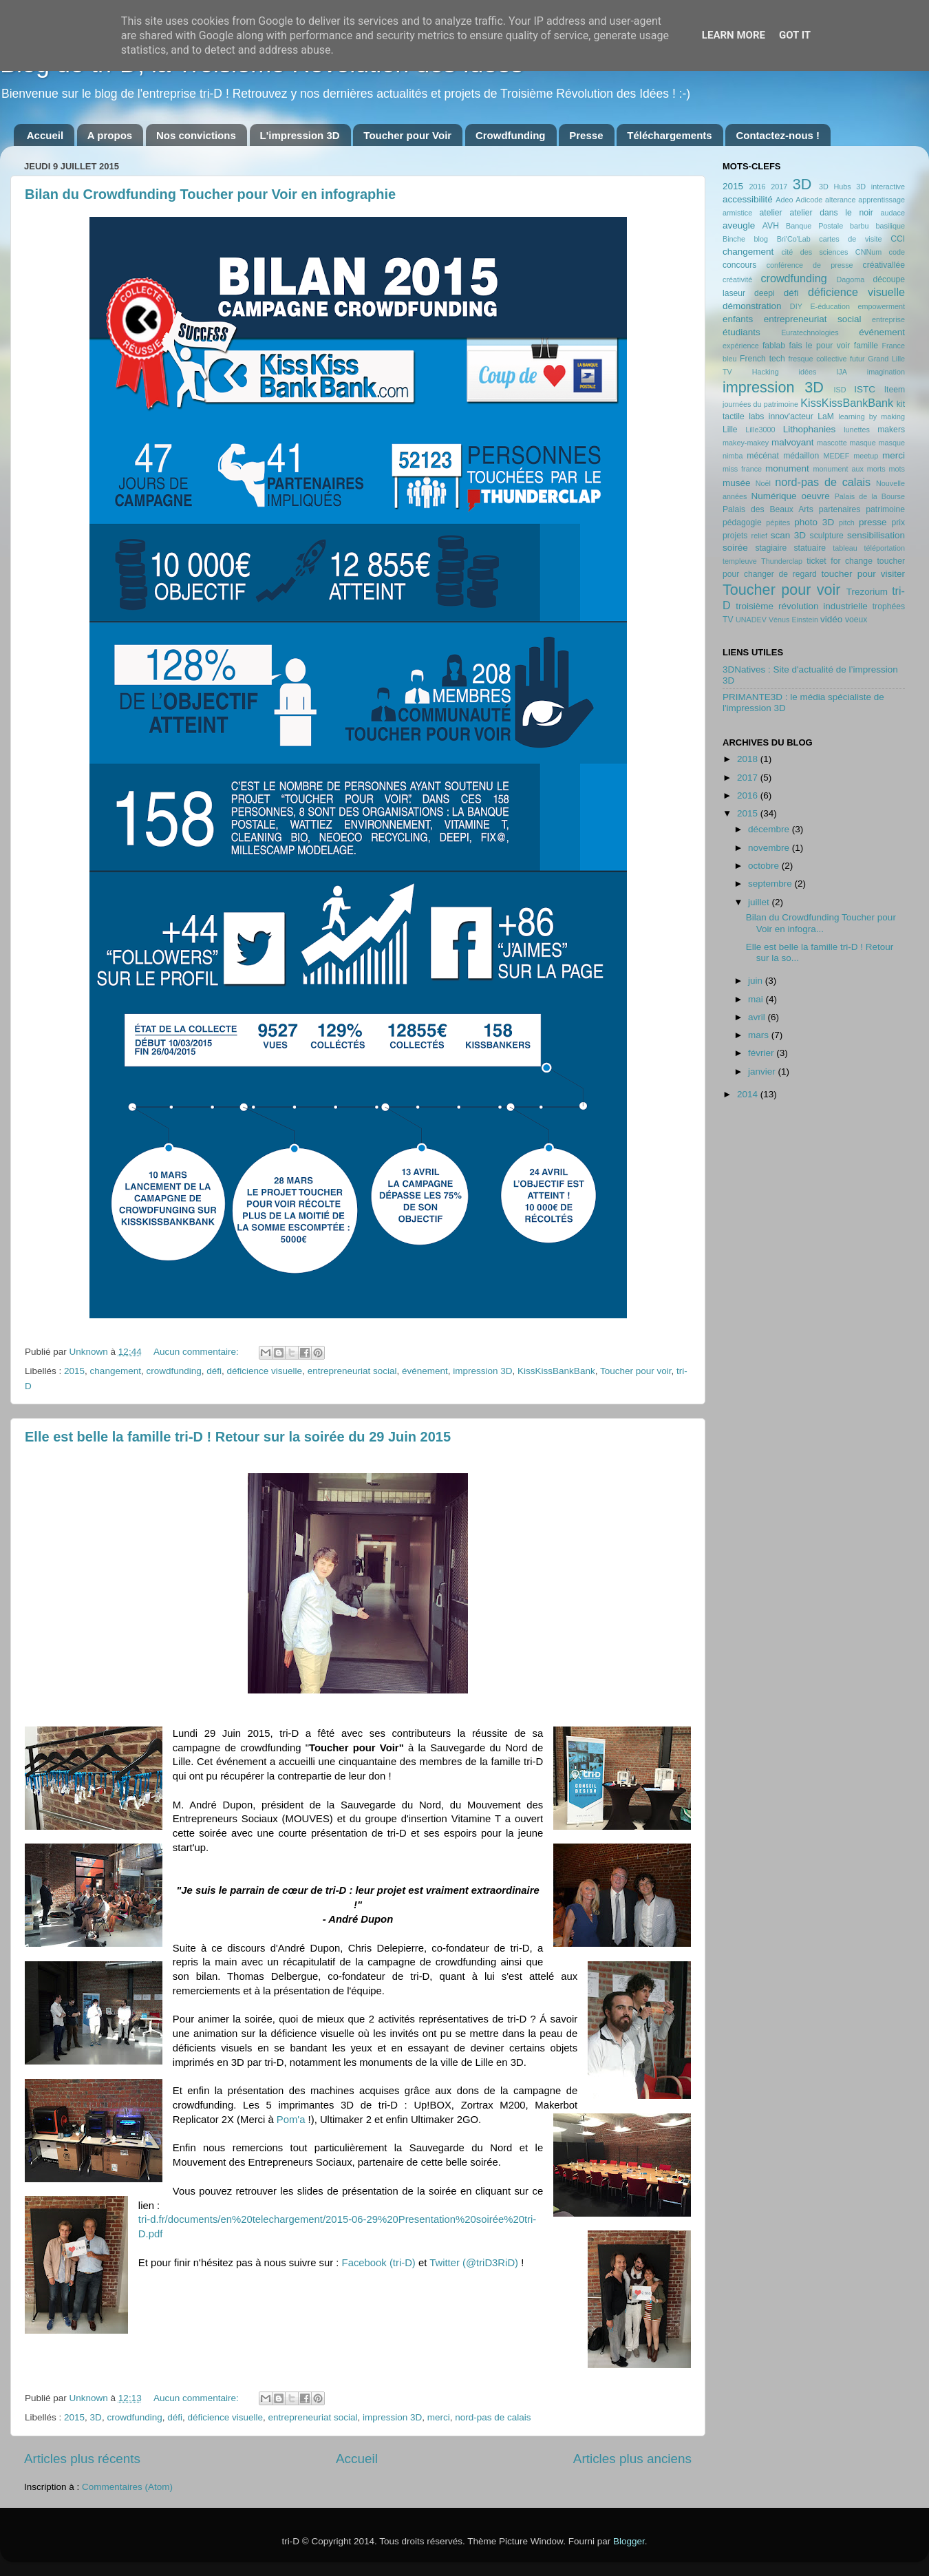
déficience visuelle (265, 1371)
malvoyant (792, 442)
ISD (840, 390)
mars (759, 1035)
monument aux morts (849, 469)
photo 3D (814, 522)
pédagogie (742, 522)
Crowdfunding (511, 135)
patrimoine (885, 509)
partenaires (840, 509)
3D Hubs (835, 186)
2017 (779, 186)
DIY (796, 306)
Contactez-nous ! (778, 135)
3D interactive (880, 186)
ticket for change (840, 561)
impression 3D (482, 1371)
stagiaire (771, 548)
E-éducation (830, 306)
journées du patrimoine (760, 404)
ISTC (864, 389)
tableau (845, 548)
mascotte (832, 443)
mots (897, 469)
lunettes (857, 429)
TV (728, 619)
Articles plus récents (82, 2458)
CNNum (868, 252)
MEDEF (836, 456)
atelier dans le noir (831, 213)
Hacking (765, 372)
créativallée (884, 265)
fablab (773, 345)
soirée (735, 547)
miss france (742, 469)
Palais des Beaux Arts (768, 509)
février (762, 1053)
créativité (737, 279)
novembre (770, 848)
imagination (886, 372)
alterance (840, 200)
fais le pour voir (820, 345)
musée (737, 483)
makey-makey (746, 443)
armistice (737, 213)
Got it (795, 35)
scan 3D (788, 535)
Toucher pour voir (636, 1371)
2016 (757, 186)
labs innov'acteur (781, 416)
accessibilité (748, 199)
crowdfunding (173, 1371)
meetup (865, 456)
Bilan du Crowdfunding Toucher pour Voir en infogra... (821, 922)
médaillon (801, 456)
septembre (771, 883)
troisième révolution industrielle (802, 606)
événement (425, 1371)
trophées (889, 606)
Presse (586, 135)
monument (787, 468)
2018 (748, 759)
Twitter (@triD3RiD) (473, 2262)
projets (735, 535)
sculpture (827, 535)
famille (866, 345)
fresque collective (818, 359)
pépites (778, 522)
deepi (764, 293)
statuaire (809, 548)
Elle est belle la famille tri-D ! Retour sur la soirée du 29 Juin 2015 (238, 1436)
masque (862, 443)
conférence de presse (810, 265)
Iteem (894, 389)
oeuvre (815, 496)
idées (808, 372)
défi (214, 1371)
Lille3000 (760, 429)
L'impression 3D (300, 135)
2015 (74, 1371)
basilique (890, 226)
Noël (763, 483)
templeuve (740, 561)
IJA (841, 372)
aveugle (739, 225)
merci (438, 2417)
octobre (765, 866)
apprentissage (881, 200)
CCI (897, 239)
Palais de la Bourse (870, 496)
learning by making (871, 416)
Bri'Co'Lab (794, 239)
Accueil (45, 135)
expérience (741, 345)
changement (115, 1371)
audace (893, 213)
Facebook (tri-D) (379, 2262)
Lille (730, 429)
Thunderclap (781, 561)
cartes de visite (850, 239)
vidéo (831, 619)
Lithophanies (809, 429)
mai (757, 999)
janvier (763, 1071)
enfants (738, 319)
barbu (859, 226)
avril (758, 1017)
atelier (771, 213)
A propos (109, 135)
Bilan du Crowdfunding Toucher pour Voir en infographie (210, 194)
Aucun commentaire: (197, 1352)
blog (761, 239)
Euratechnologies (809, 332)
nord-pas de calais (493, 2417)
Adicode (808, 200)
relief (759, 535)
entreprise (888, 319)
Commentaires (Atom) (127, 2487)
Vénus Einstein (793, 619)
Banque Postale (814, 226)
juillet (760, 902)
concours (739, 265)
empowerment (881, 306)
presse (873, 522)
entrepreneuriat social (352, 1371)
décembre (770, 829)
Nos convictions (196, 135)
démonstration (752, 306)
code (897, 252)
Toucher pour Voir (407, 135)
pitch (847, 522)
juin (756, 980)
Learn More (733, 35)
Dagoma (850, 279)
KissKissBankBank (556, 1371)
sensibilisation (876, 535)
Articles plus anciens (632, 2458)
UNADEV (751, 619)
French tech (762, 358)
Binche (734, 239)
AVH (770, 226)
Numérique (774, 496)
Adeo (784, 200)
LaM (826, 416)
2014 (748, 1094)
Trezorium (867, 592)
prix (898, 522)
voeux (856, 619)
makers (891, 429)
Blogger (629, 2541)
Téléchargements (669, 135)
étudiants (741, 332)
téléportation (884, 548)
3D (96, 2417)
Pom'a (291, 2119)
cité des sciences (814, 252)
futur (857, 359)
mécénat (763, 456)
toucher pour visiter (863, 574)
